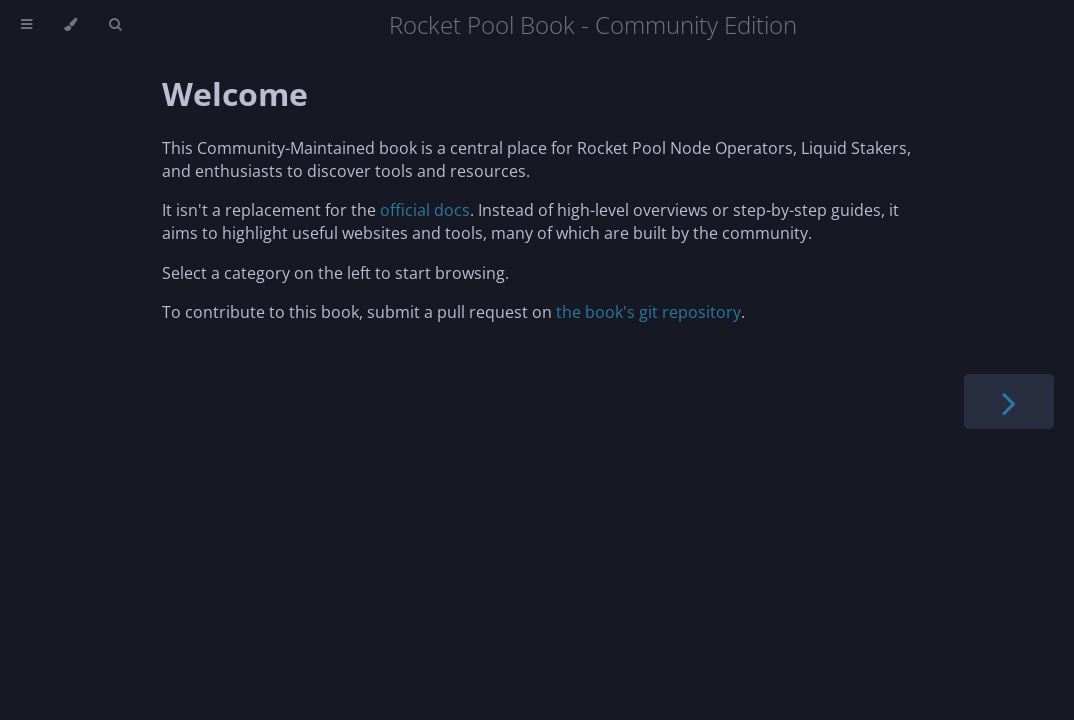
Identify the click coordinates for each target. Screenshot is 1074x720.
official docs (425, 210)
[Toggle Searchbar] (115, 25)
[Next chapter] (1009, 401)
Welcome (235, 93)
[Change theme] (70, 25)
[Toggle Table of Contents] (26, 25)
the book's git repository (648, 312)
